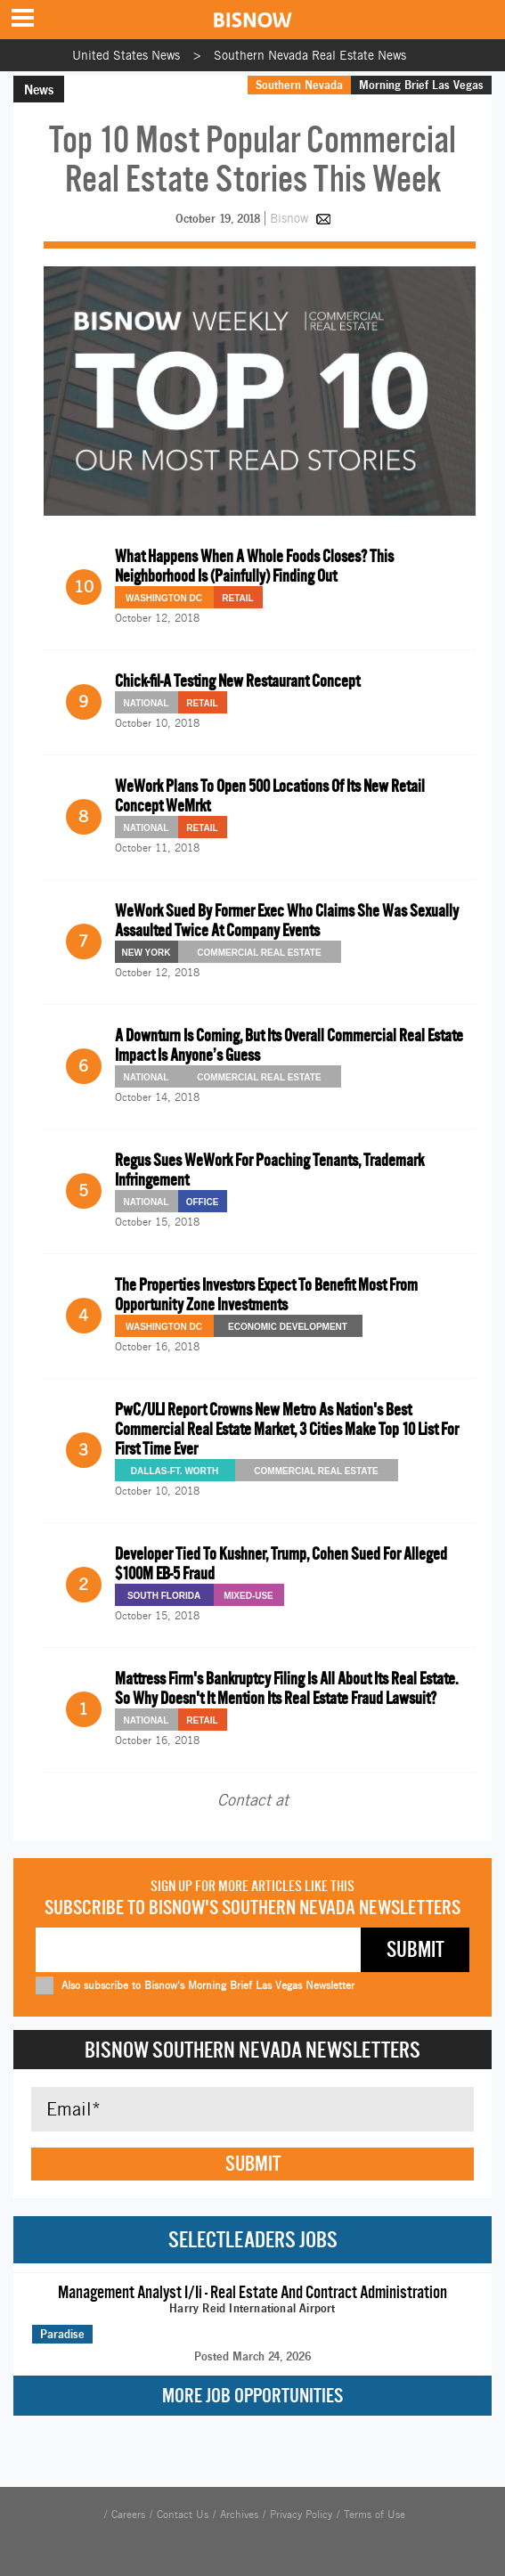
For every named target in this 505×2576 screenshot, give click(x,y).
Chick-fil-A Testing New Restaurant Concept (237, 681)
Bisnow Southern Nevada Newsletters (252, 2049)
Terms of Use (374, 2514)
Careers (128, 2514)
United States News (126, 55)
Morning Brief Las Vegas (421, 84)
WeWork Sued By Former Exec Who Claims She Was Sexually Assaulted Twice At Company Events (287, 920)
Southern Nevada (299, 84)
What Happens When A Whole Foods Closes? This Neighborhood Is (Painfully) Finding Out (254, 566)
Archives (239, 2514)
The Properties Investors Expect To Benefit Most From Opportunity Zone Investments (266, 1295)
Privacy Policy (301, 2514)
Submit (253, 2163)
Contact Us (182, 2514)
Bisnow (289, 218)
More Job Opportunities (252, 2395)
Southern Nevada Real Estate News (310, 55)
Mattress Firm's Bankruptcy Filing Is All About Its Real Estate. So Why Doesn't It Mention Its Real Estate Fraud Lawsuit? (286, 1688)
